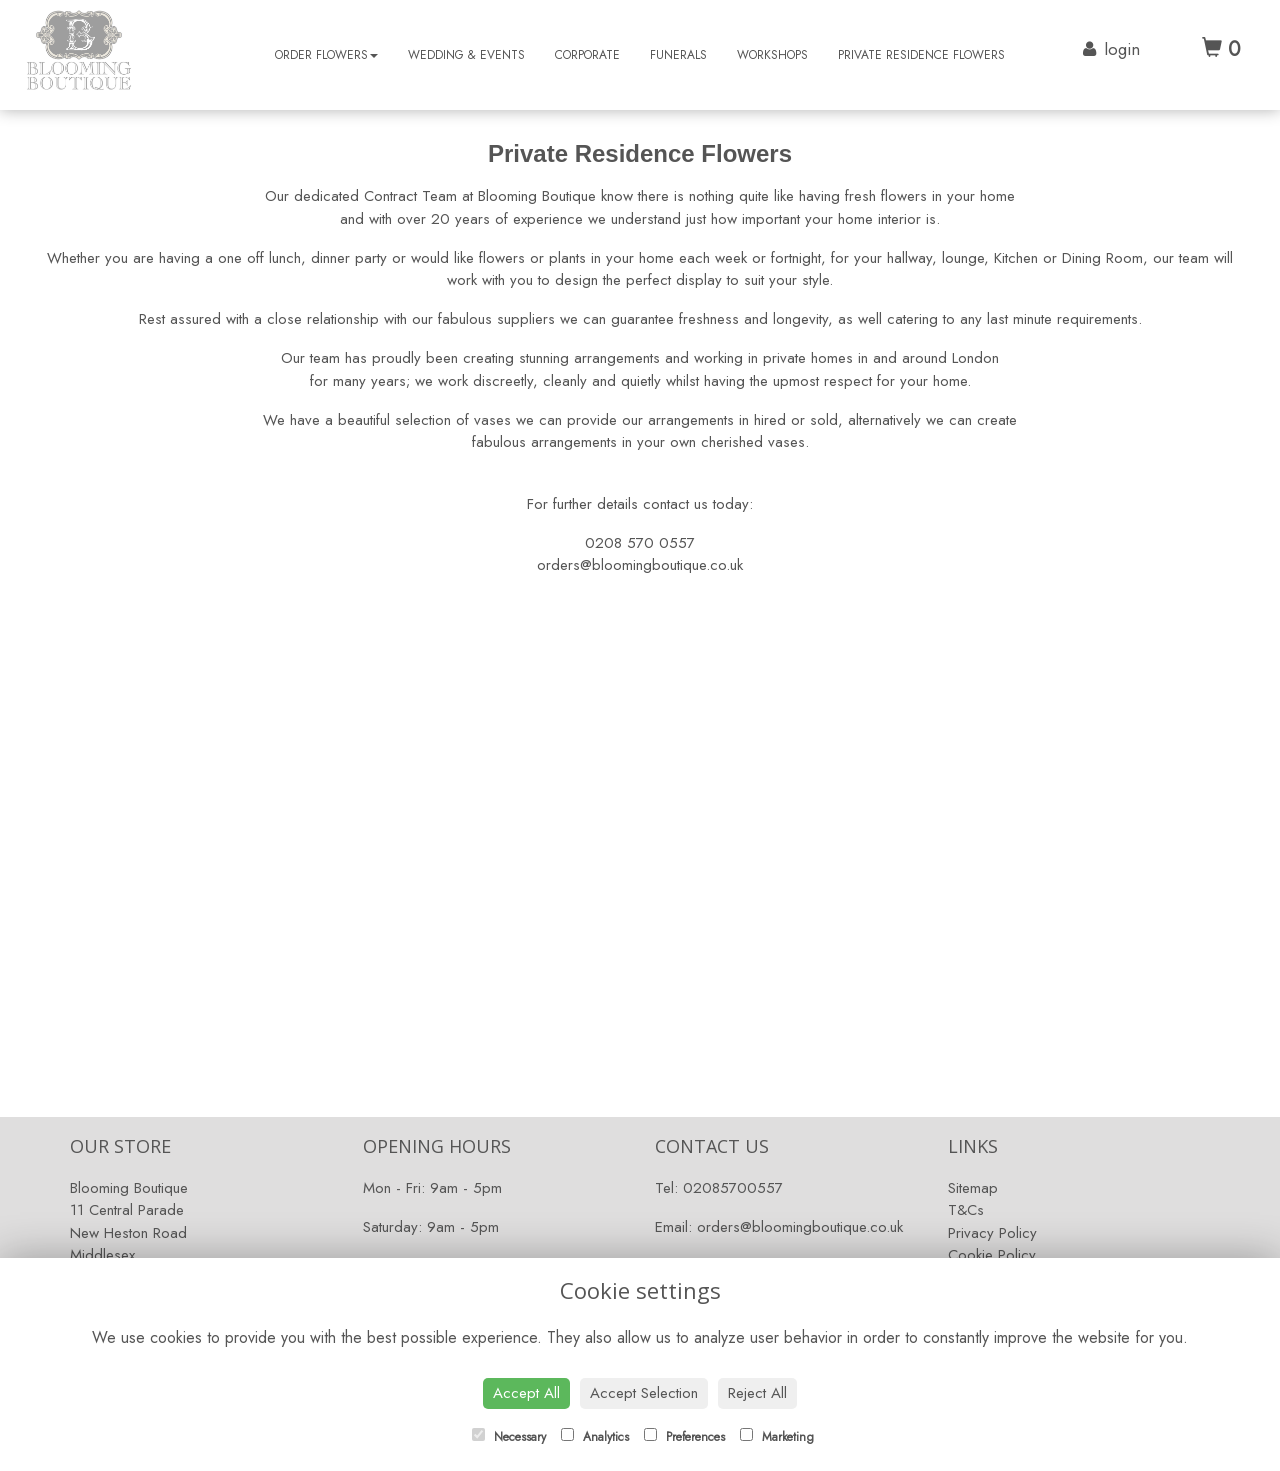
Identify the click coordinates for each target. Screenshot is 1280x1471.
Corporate (587, 55)
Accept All (526, 1393)
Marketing (777, 1437)
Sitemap (973, 1188)
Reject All (757, 1393)
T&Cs (966, 1210)
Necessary (509, 1437)
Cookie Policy (992, 1255)
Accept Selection (644, 1393)
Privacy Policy (992, 1233)
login (1122, 49)
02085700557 (733, 1188)
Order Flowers (326, 55)
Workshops (772, 55)
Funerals (678, 55)
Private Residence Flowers (921, 55)
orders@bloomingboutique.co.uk (800, 1227)
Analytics (595, 1437)
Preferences (684, 1437)
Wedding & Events (466, 55)
